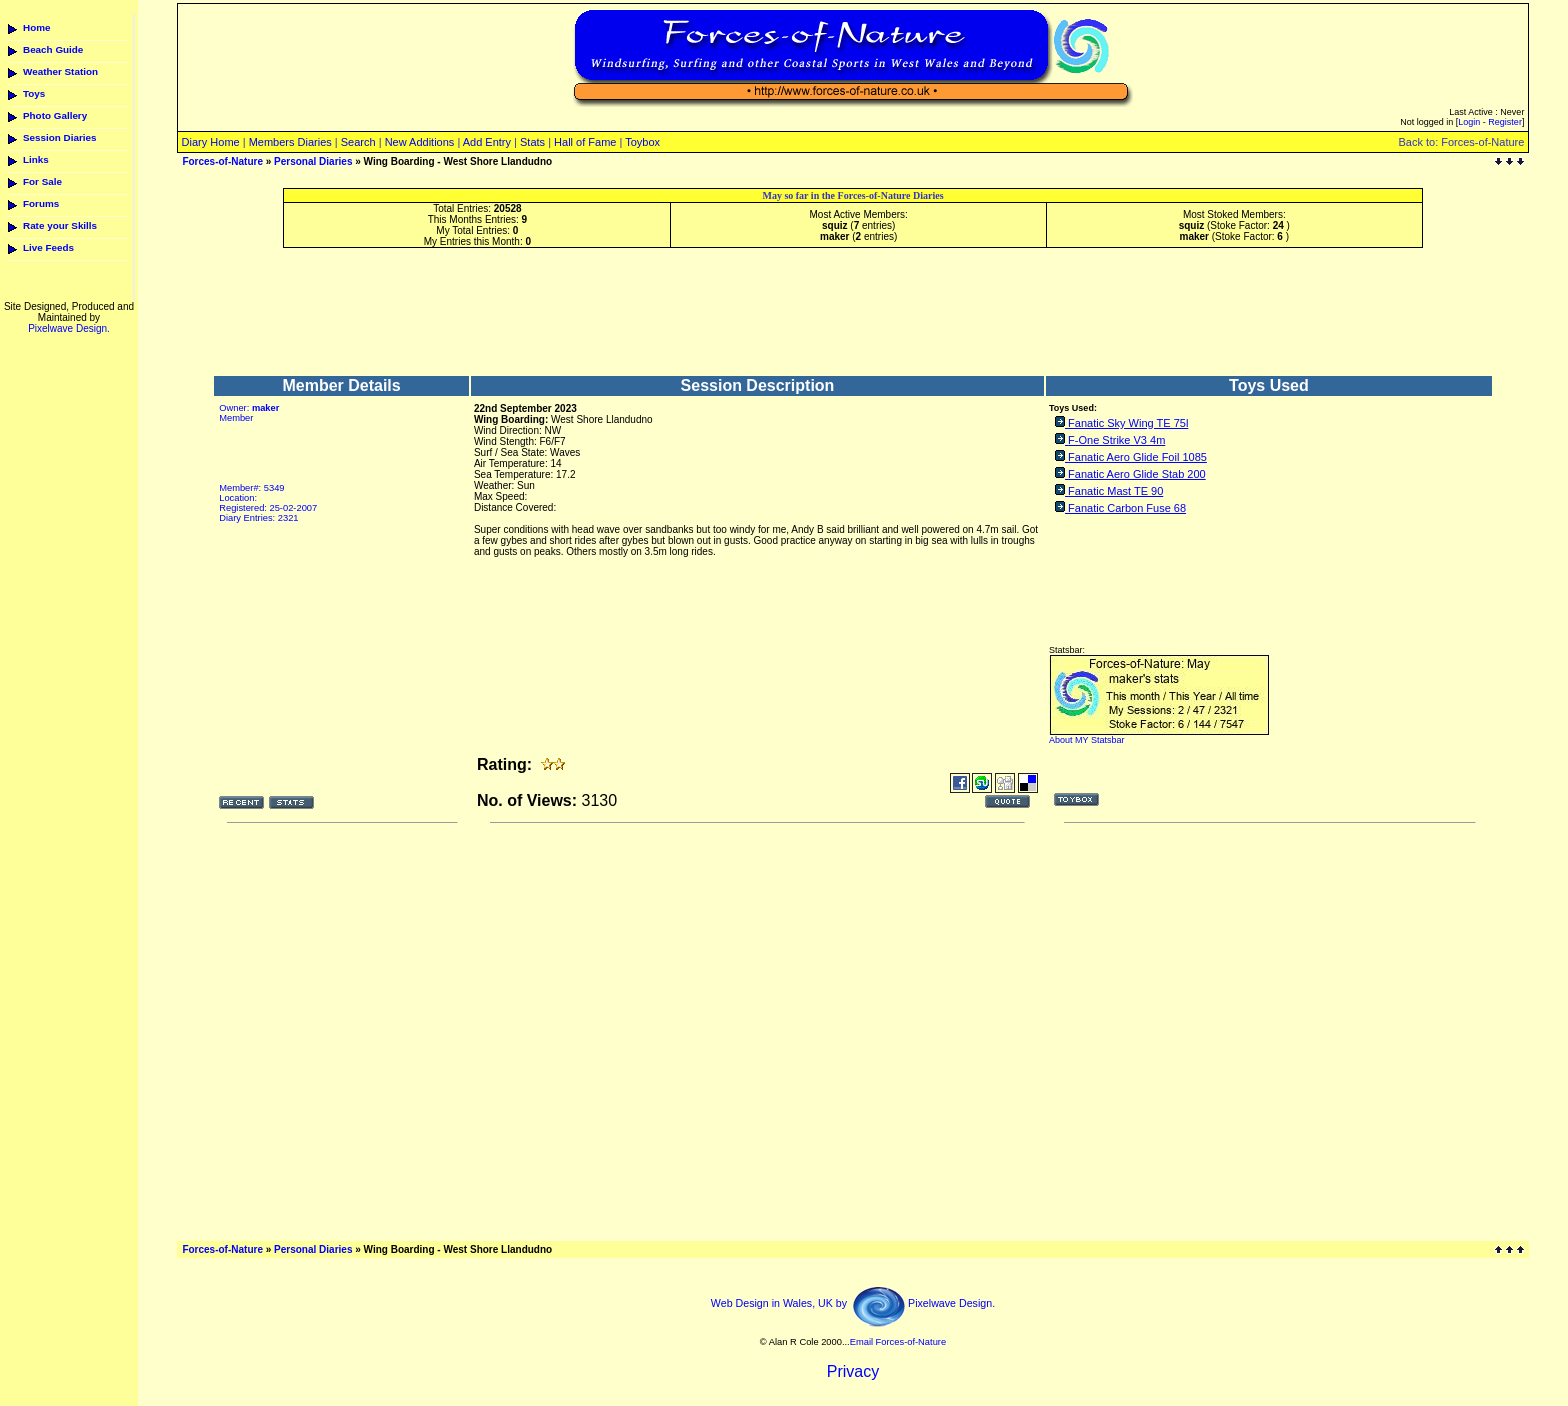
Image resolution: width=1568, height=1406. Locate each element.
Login (1469, 122)
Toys (34, 93)
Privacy (853, 1371)
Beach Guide (53, 49)
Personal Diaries (313, 161)
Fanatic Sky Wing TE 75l (1128, 423)
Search (358, 142)
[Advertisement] (853, 311)
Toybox (642, 142)
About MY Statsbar (1086, 740)
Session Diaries (60, 137)
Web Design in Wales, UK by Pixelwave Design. (853, 1303)
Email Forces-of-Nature (898, 1342)
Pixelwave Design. (69, 328)
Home (36, 27)
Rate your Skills (60, 225)
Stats (532, 142)
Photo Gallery (55, 115)
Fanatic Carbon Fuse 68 (1127, 508)
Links (36, 159)
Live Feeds (48, 247)
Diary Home (211, 142)
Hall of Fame (585, 142)
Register (1505, 122)
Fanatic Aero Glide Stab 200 (1137, 474)
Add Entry (487, 142)
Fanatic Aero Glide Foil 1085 (1137, 457)
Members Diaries (290, 142)
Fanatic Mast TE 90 (1115, 491)
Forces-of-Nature (222, 161)
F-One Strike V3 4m (1116, 440)
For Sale (42, 181)
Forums (41, 203)
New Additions (420, 142)
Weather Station (60, 71)
